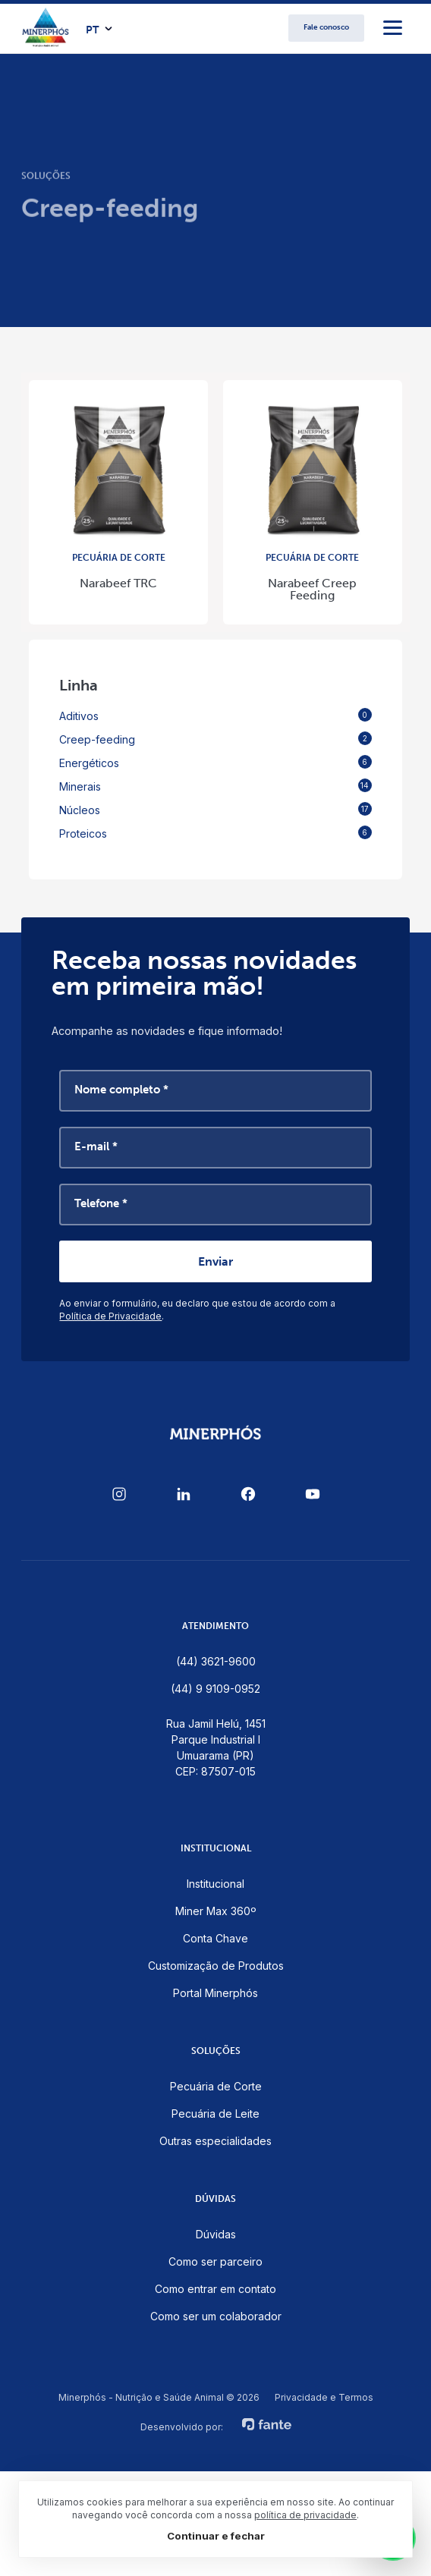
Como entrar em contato (215, 2288)
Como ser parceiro (215, 2261)
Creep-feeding (215, 738)
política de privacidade (305, 2515)
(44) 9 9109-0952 (215, 1688)
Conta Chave (215, 1938)
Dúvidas (216, 2234)
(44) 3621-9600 (216, 1661)
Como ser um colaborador (216, 2316)
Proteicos (215, 833)
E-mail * (96, 1146)
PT (92, 30)
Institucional (215, 1883)
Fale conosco (326, 27)
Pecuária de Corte (216, 2086)
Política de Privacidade (110, 1316)
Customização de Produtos (216, 1965)
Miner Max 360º (215, 1910)
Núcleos (215, 809)
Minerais (215, 785)
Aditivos (215, 715)
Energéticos (215, 762)
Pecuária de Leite (215, 2113)
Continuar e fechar (216, 2536)
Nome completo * (121, 1089)
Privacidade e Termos (324, 2397)
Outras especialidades (215, 2140)
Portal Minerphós (215, 1992)
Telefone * (100, 1203)
